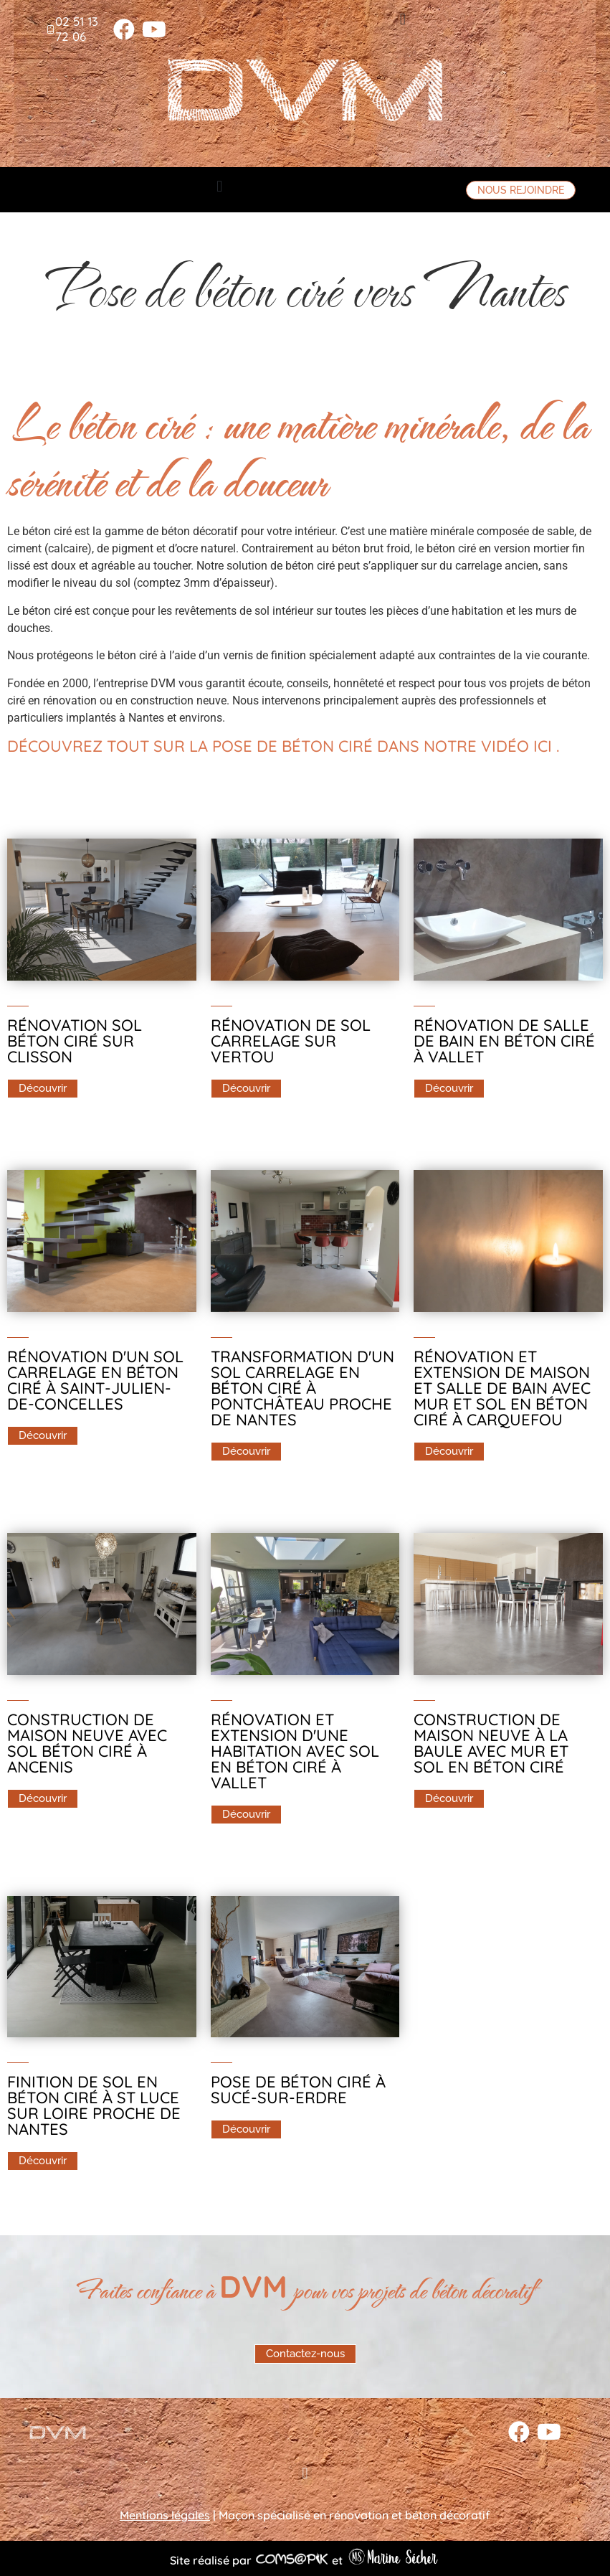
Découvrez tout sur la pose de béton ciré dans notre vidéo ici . (283, 746)
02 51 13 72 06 (76, 28)
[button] (402, 19)
